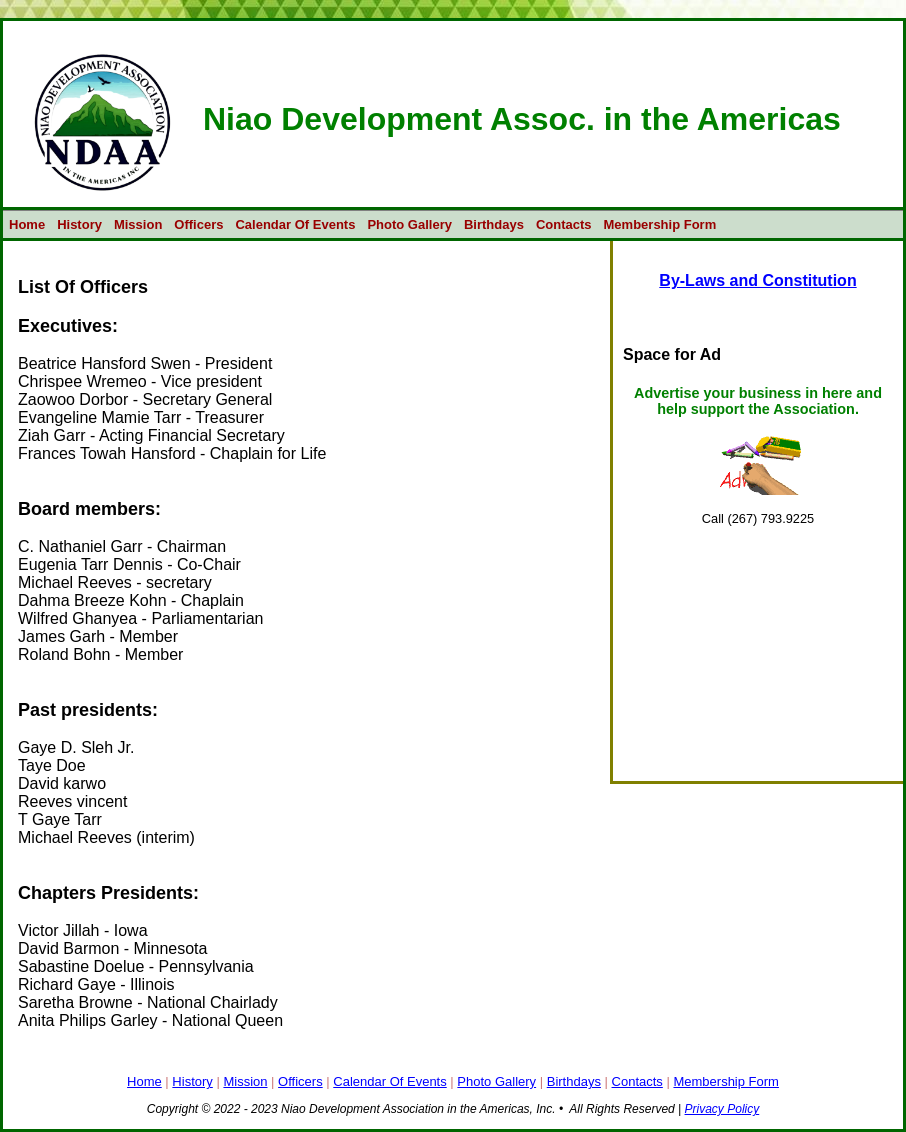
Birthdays (494, 224)
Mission (138, 224)
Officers (198, 224)
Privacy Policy (722, 1109)
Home (27, 224)
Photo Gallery (409, 224)
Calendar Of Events (295, 224)
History (79, 224)
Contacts (564, 224)
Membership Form (660, 224)
